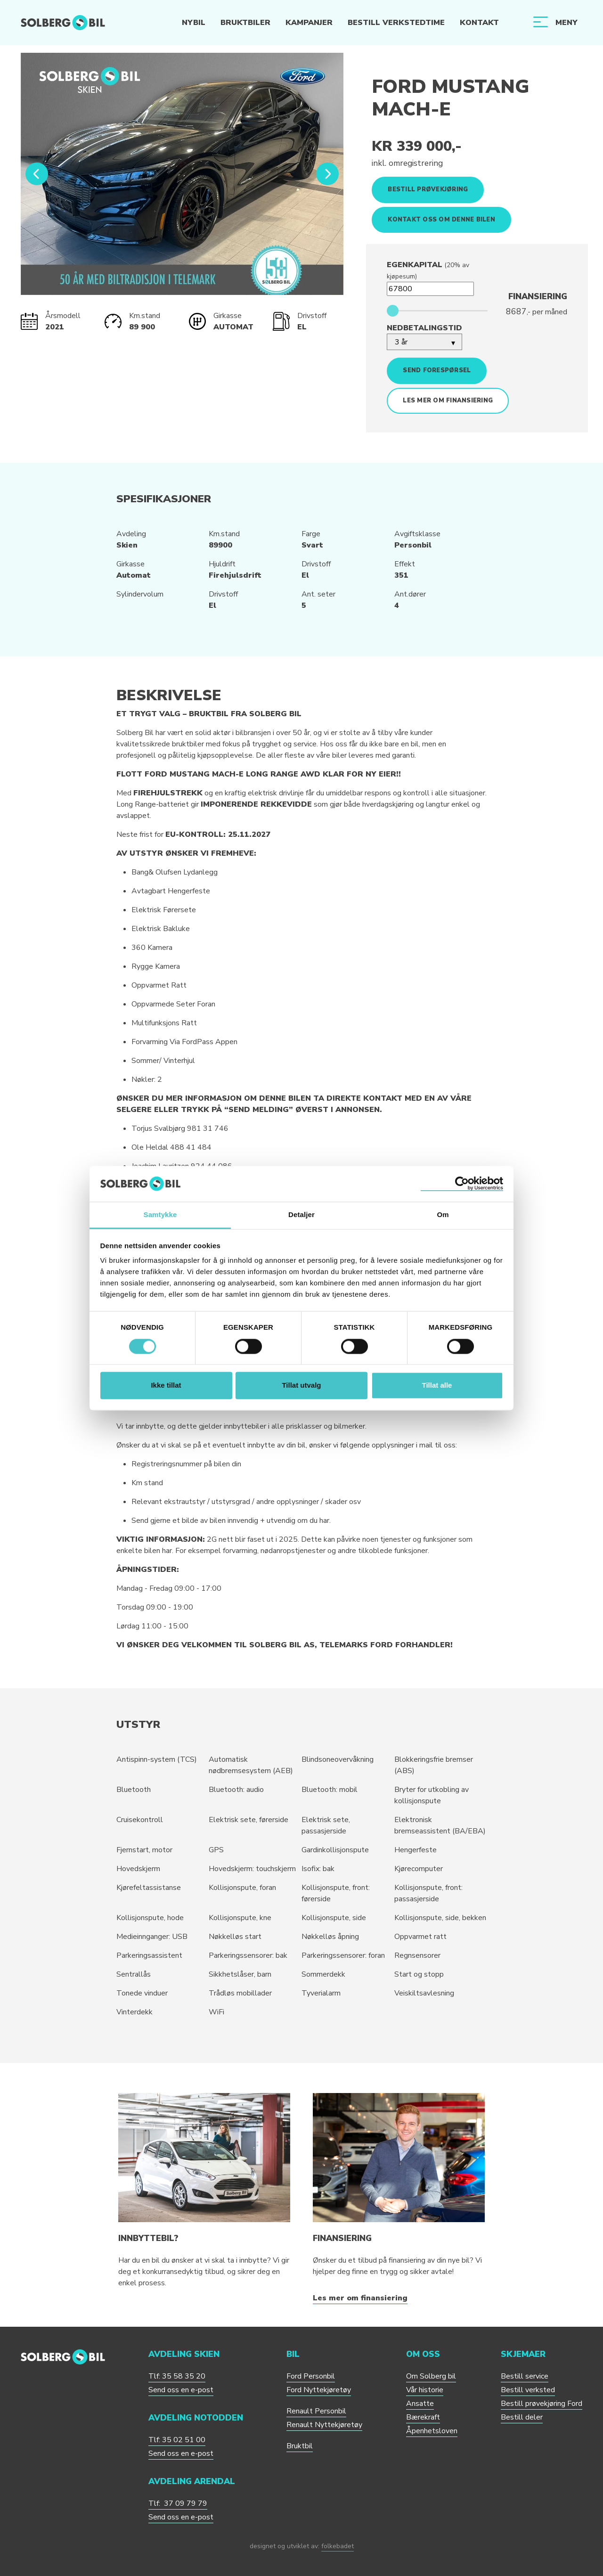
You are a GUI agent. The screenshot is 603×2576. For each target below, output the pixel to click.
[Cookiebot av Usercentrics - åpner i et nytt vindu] (462, 1184)
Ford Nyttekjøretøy (318, 2390)
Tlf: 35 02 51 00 (176, 2440)
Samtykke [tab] (160, 1215)
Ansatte (420, 2403)
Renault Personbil (316, 2411)
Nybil (193, 22)
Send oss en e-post (180, 2390)
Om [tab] (442, 1215)
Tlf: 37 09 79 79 (177, 2503)
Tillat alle (437, 1386)
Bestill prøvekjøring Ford (541, 2403)
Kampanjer (308, 22)
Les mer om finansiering (448, 400)
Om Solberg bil (431, 2376)
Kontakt (478, 22)
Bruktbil (299, 2446)
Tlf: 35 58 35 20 (176, 2376)
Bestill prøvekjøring (428, 189)
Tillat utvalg (301, 1386)
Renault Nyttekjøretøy (324, 2425)
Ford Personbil (310, 2376)
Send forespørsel (437, 370)
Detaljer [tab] (301, 1215)
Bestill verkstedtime (395, 22)
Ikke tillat (166, 1386)
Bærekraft (423, 2417)
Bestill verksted (528, 2390)
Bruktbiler (245, 22)
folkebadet (337, 2546)
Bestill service (524, 2376)
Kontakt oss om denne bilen (441, 219)
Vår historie (424, 2390)
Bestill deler (522, 2417)
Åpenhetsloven (431, 2431)
